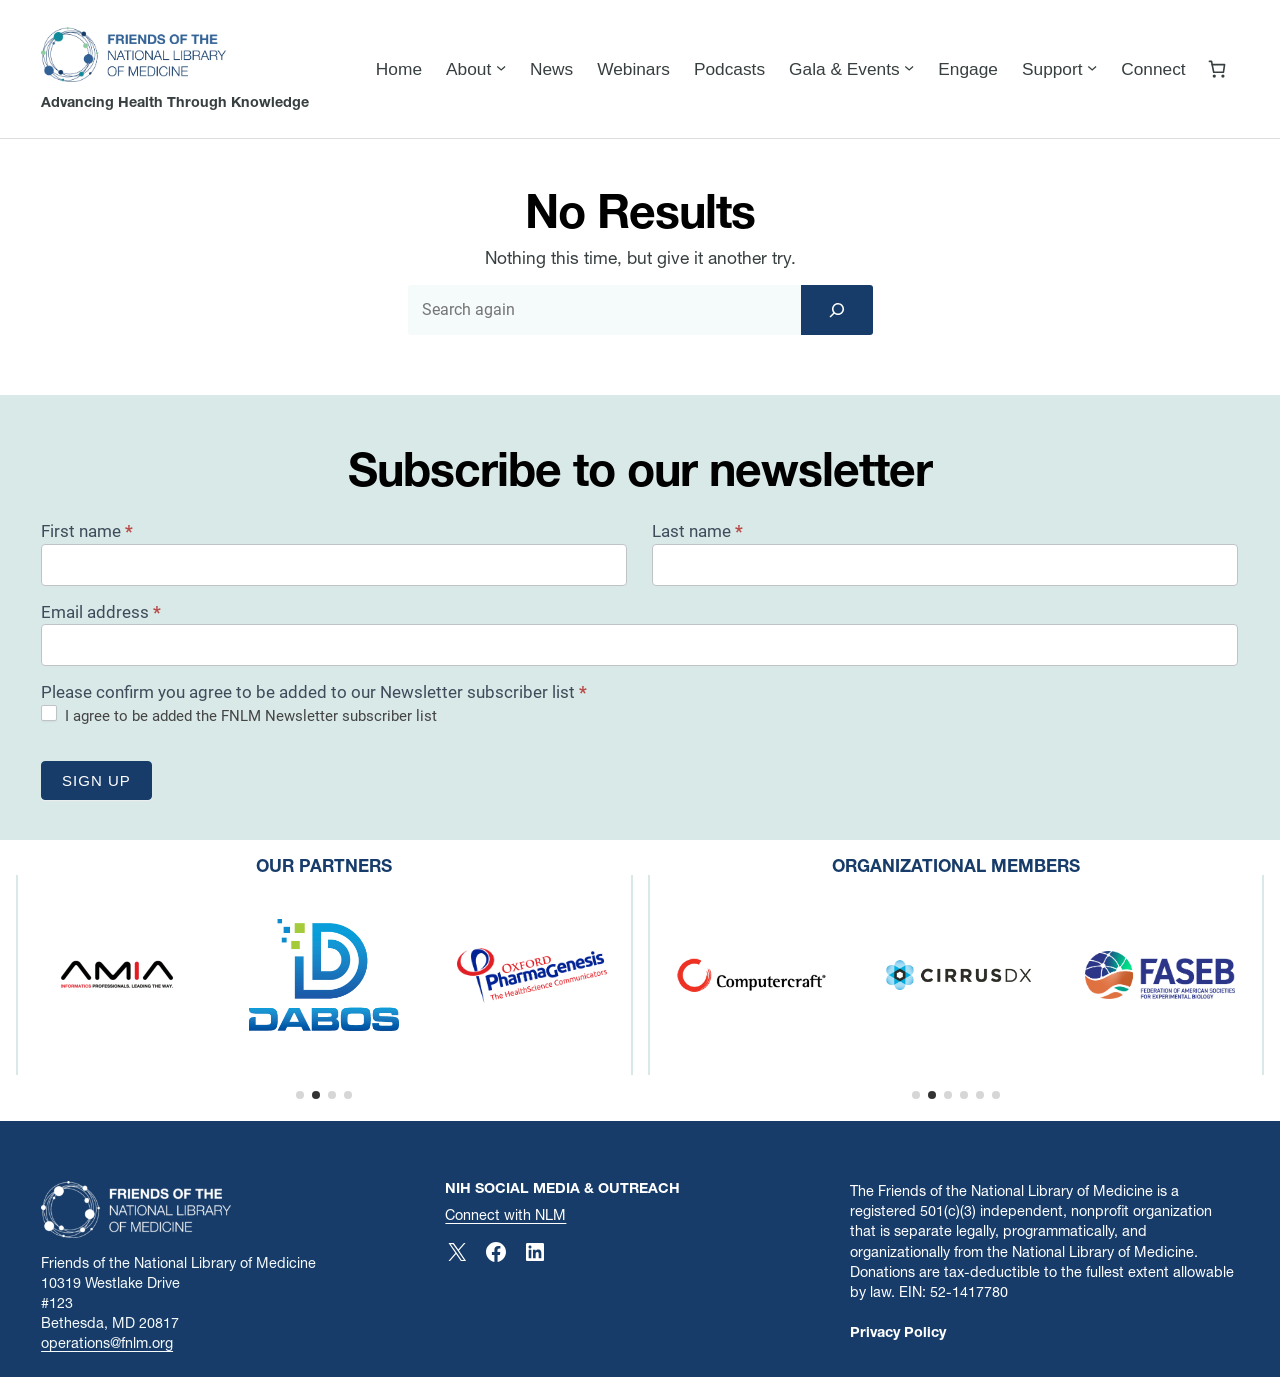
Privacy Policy (898, 1332)
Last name (697, 531)
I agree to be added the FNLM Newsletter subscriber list (239, 715)
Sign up (96, 780)
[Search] (837, 310)
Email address (101, 612)
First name (87, 531)
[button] (300, 1095)
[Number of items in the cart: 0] (1217, 69)
